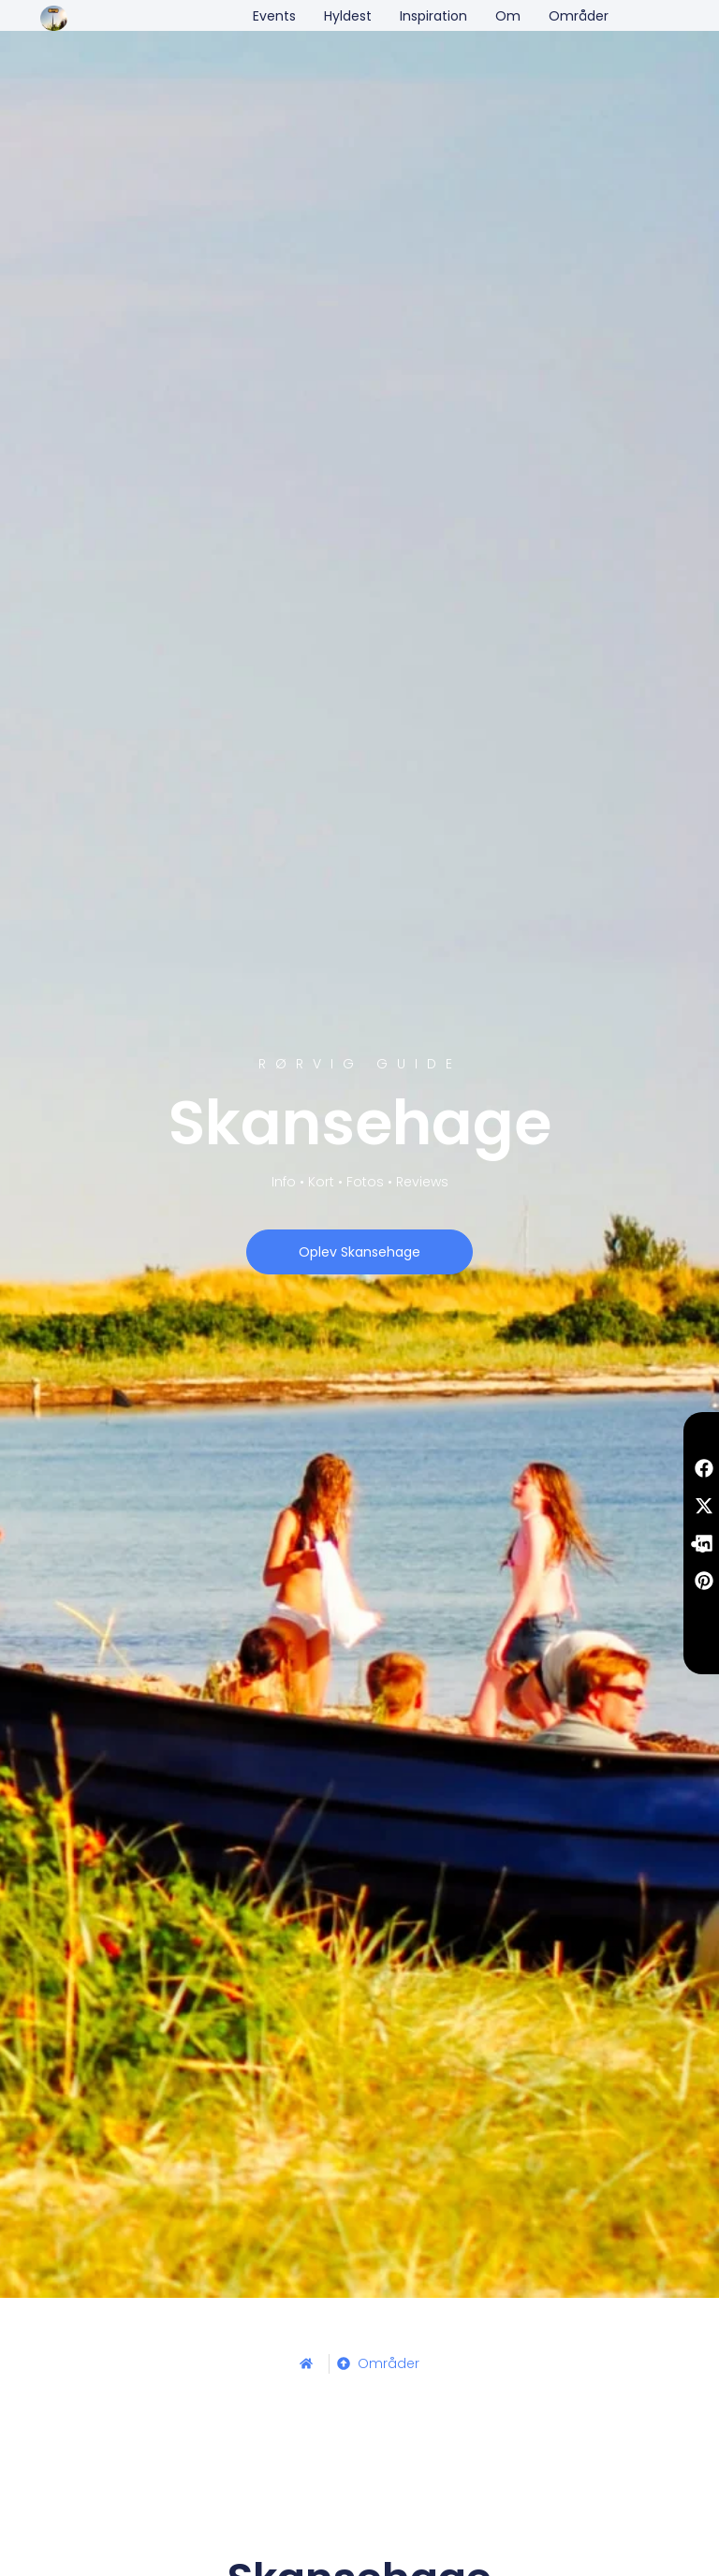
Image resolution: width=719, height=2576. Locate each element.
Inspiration (433, 16)
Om (508, 16)
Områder (579, 16)
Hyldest (348, 16)
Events (274, 16)
